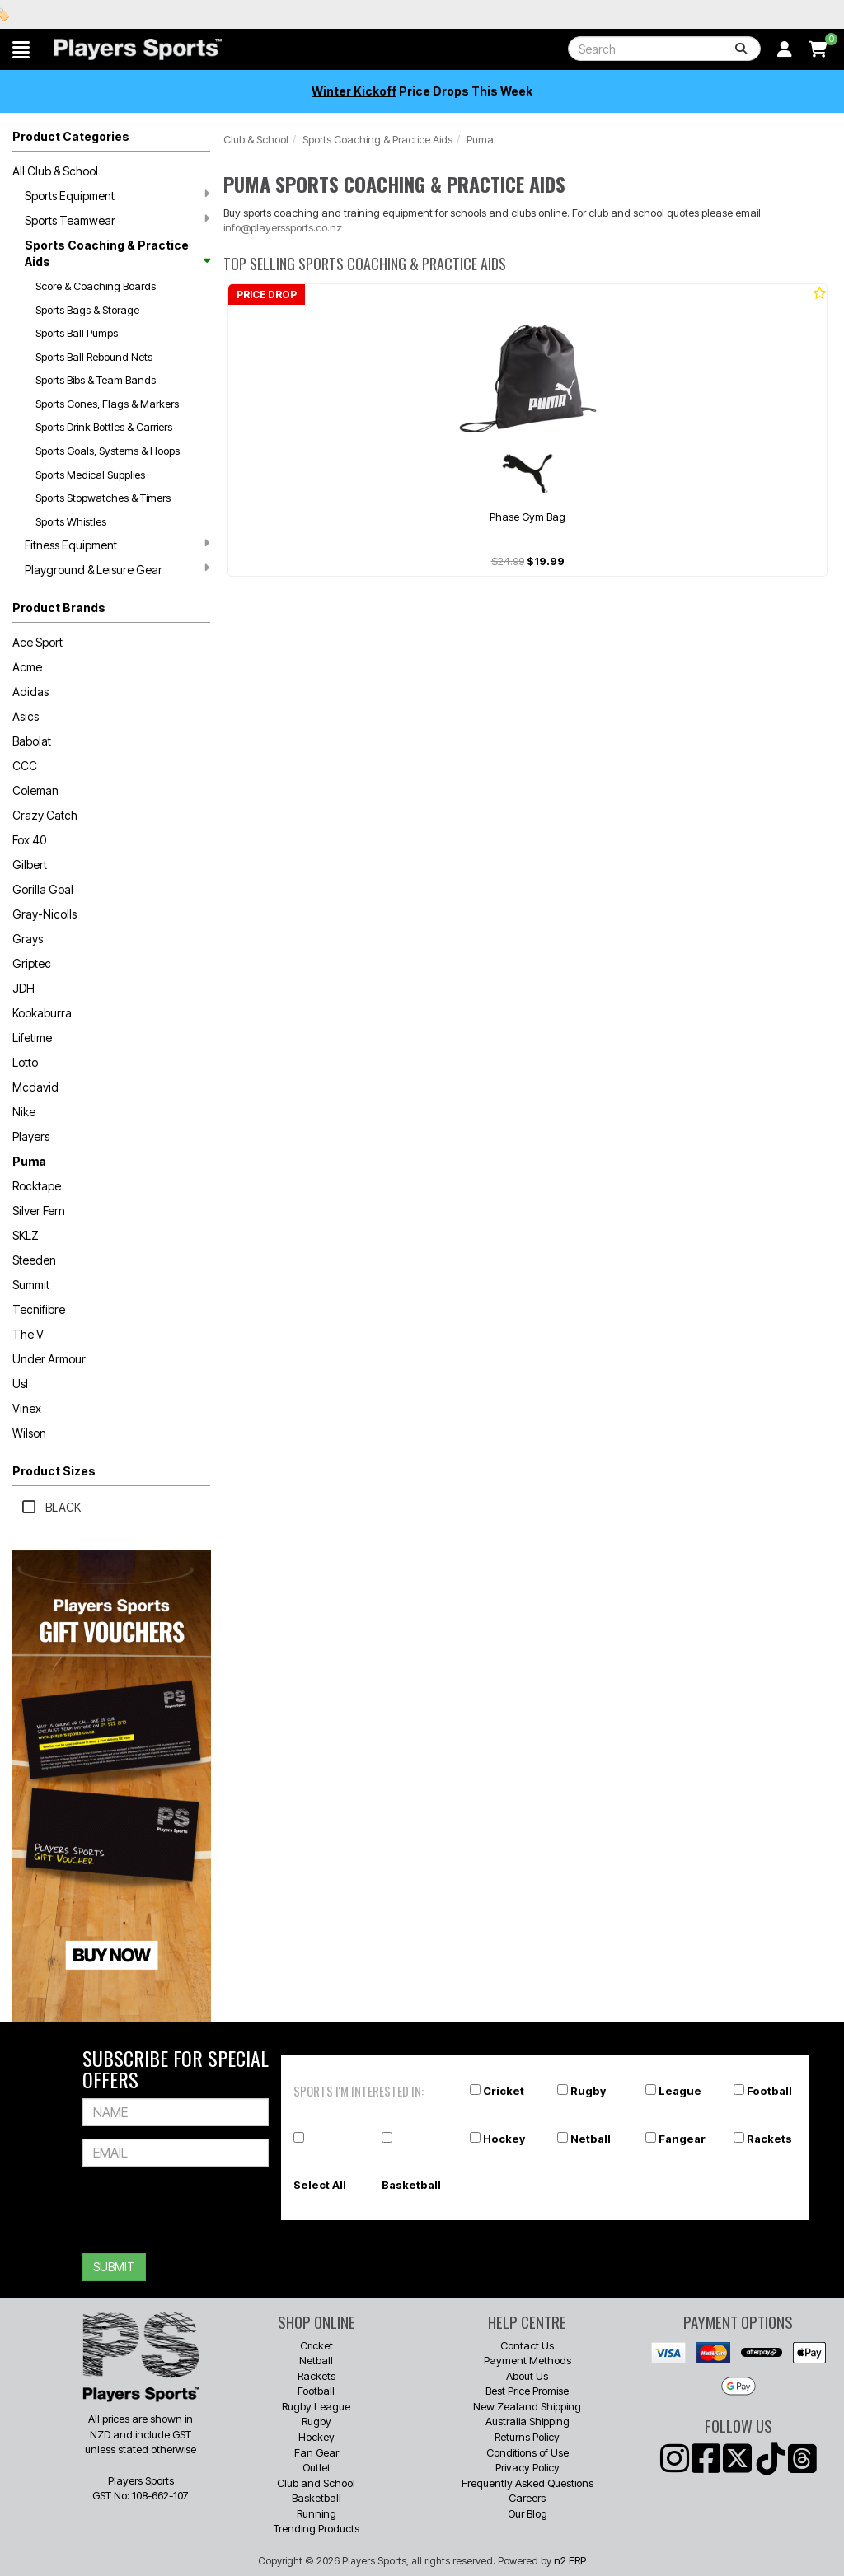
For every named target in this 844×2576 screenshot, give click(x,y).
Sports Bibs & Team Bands (95, 379)
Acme (27, 667)
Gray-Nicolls (44, 914)
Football (769, 2090)
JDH (23, 988)
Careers (527, 2497)
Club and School (316, 2483)
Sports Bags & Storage (87, 309)
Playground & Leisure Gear (117, 569)
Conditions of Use (527, 2452)
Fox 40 (29, 840)
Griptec (31, 963)
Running (316, 2513)
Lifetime (32, 1038)
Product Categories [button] (70, 136)
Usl (20, 1384)
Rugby (588, 2090)
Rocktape (36, 1186)
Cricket (503, 2090)
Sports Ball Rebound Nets (93, 356)
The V (28, 1334)
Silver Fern (38, 1211)
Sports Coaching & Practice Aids (117, 253)
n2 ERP (570, 2560)
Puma (29, 1161)
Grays (27, 939)
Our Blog (527, 2513)
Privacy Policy (527, 2467)
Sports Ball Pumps (76, 332)
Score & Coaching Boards (95, 285)
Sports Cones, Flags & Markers (107, 403)
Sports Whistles (70, 521)
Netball (590, 2138)
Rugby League (316, 2406)
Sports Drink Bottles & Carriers (103, 426)
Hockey (504, 2138)
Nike (23, 1112)
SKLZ (25, 1235)
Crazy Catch (44, 815)
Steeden (34, 1260)
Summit (30, 1285)
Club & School (255, 139)
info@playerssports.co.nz (282, 227)
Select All (319, 2184)
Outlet (316, 2467)
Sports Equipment (117, 195)
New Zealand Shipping (527, 2406)
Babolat (31, 741)
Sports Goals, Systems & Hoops (107, 450)
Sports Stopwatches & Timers (103, 497)
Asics (25, 716)
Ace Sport (37, 642)
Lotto (25, 1062)
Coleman (35, 790)
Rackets (769, 2138)
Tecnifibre (38, 1309)
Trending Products (316, 2528)
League (680, 2090)
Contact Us (527, 2345)
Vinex (26, 1408)
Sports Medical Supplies (90, 474)
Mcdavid (35, 1087)
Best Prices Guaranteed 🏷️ (140, 14)
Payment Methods (527, 2360)
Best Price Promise (527, 2390)
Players (30, 1136)
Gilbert (29, 865)
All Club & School (55, 171)
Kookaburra (42, 1013)
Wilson (29, 1433)
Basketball (411, 2184)
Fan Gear (316, 2452)
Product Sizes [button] (54, 1471)
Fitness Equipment (117, 544)
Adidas (30, 692)
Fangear (682, 2138)
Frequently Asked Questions (527, 2483)
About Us (527, 2375)
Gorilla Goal (42, 889)
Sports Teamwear (117, 220)
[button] (21, 49)
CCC (24, 766)
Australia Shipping (527, 2421)
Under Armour (49, 1359)
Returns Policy (527, 2436)
